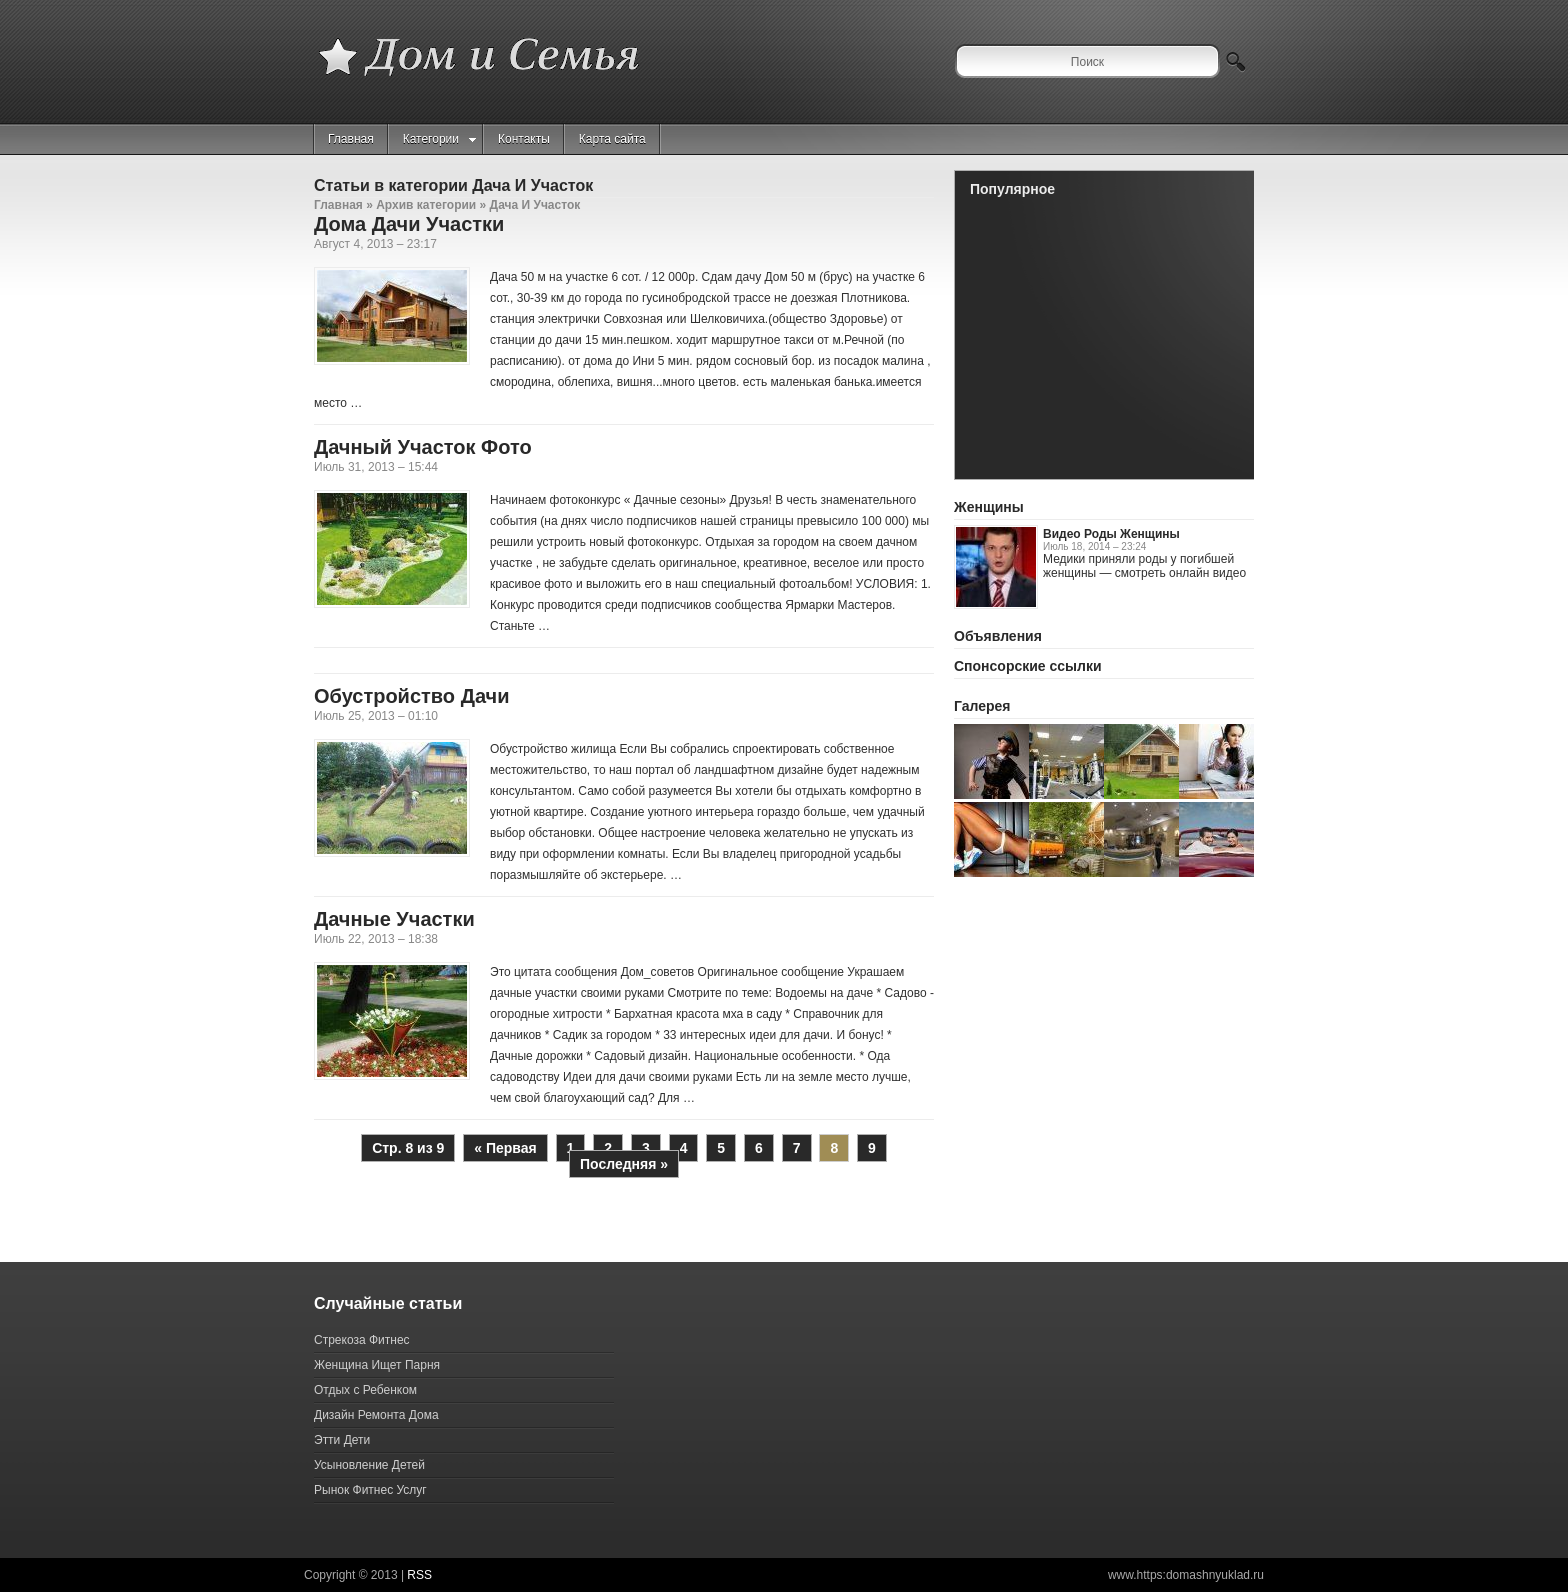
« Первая (505, 1148)
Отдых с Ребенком (365, 1390)
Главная (351, 139)
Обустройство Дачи (411, 696)
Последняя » (624, 1164)
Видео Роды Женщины (1111, 534)
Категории (439, 139)
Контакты (524, 139)
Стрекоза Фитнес (362, 1340)
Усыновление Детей (369, 1465)
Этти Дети (342, 1440)
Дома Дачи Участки (409, 224)
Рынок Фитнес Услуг (370, 1490)
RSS (419, 1575)
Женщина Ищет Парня (377, 1365)
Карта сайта (612, 139)
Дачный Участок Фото (423, 447)
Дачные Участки (394, 919)
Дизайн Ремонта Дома (376, 1415)
